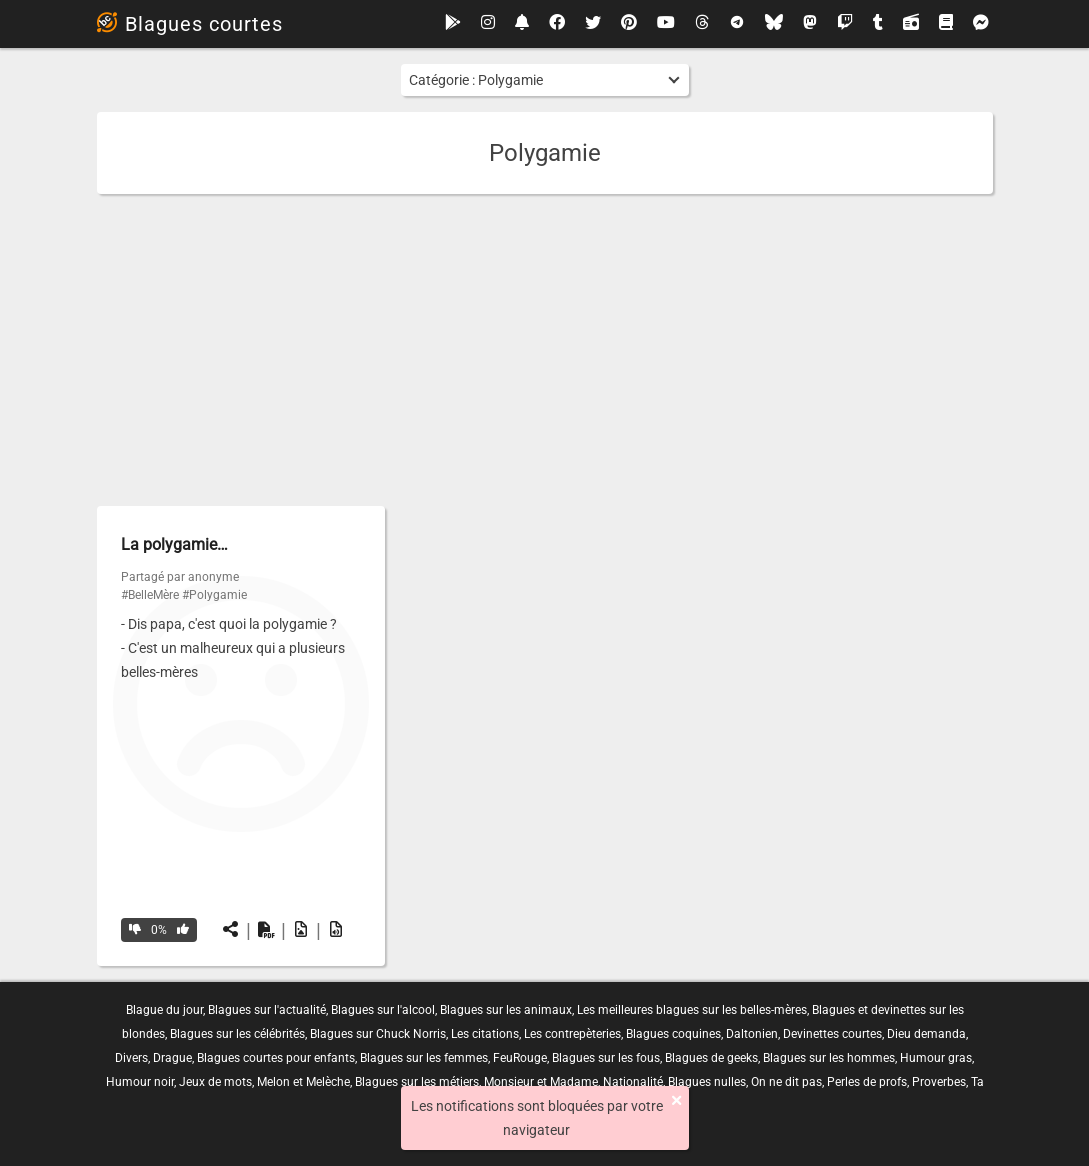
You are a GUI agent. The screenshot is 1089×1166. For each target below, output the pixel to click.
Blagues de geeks (711, 1058)
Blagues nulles (707, 1082)
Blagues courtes (190, 24)
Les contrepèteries (572, 1034)
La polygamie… (174, 544)
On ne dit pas (786, 1082)
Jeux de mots (215, 1082)
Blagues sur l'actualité (267, 1010)
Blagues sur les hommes (829, 1058)
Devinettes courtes (832, 1034)
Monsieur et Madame (541, 1082)
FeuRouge (520, 1058)
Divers (131, 1058)
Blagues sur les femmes (424, 1058)
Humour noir (140, 1082)
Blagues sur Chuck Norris (378, 1034)
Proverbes (939, 1082)
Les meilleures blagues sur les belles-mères (692, 1010)
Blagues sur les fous (606, 1058)
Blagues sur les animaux (506, 1010)
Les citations (485, 1034)
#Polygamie (214, 595)
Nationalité (633, 1082)
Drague (172, 1058)
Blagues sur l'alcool (383, 1010)
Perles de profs (867, 1082)
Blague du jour (164, 1010)
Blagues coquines (673, 1034)
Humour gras (936, 1058)
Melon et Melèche (303, 1082)
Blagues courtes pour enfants (276, 1058)
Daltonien (752, 1034)
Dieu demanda (926, 1034)
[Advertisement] (545, 350)
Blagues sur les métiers (417, 1082)
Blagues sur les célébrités (237, 1034)
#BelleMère (150, 595)
